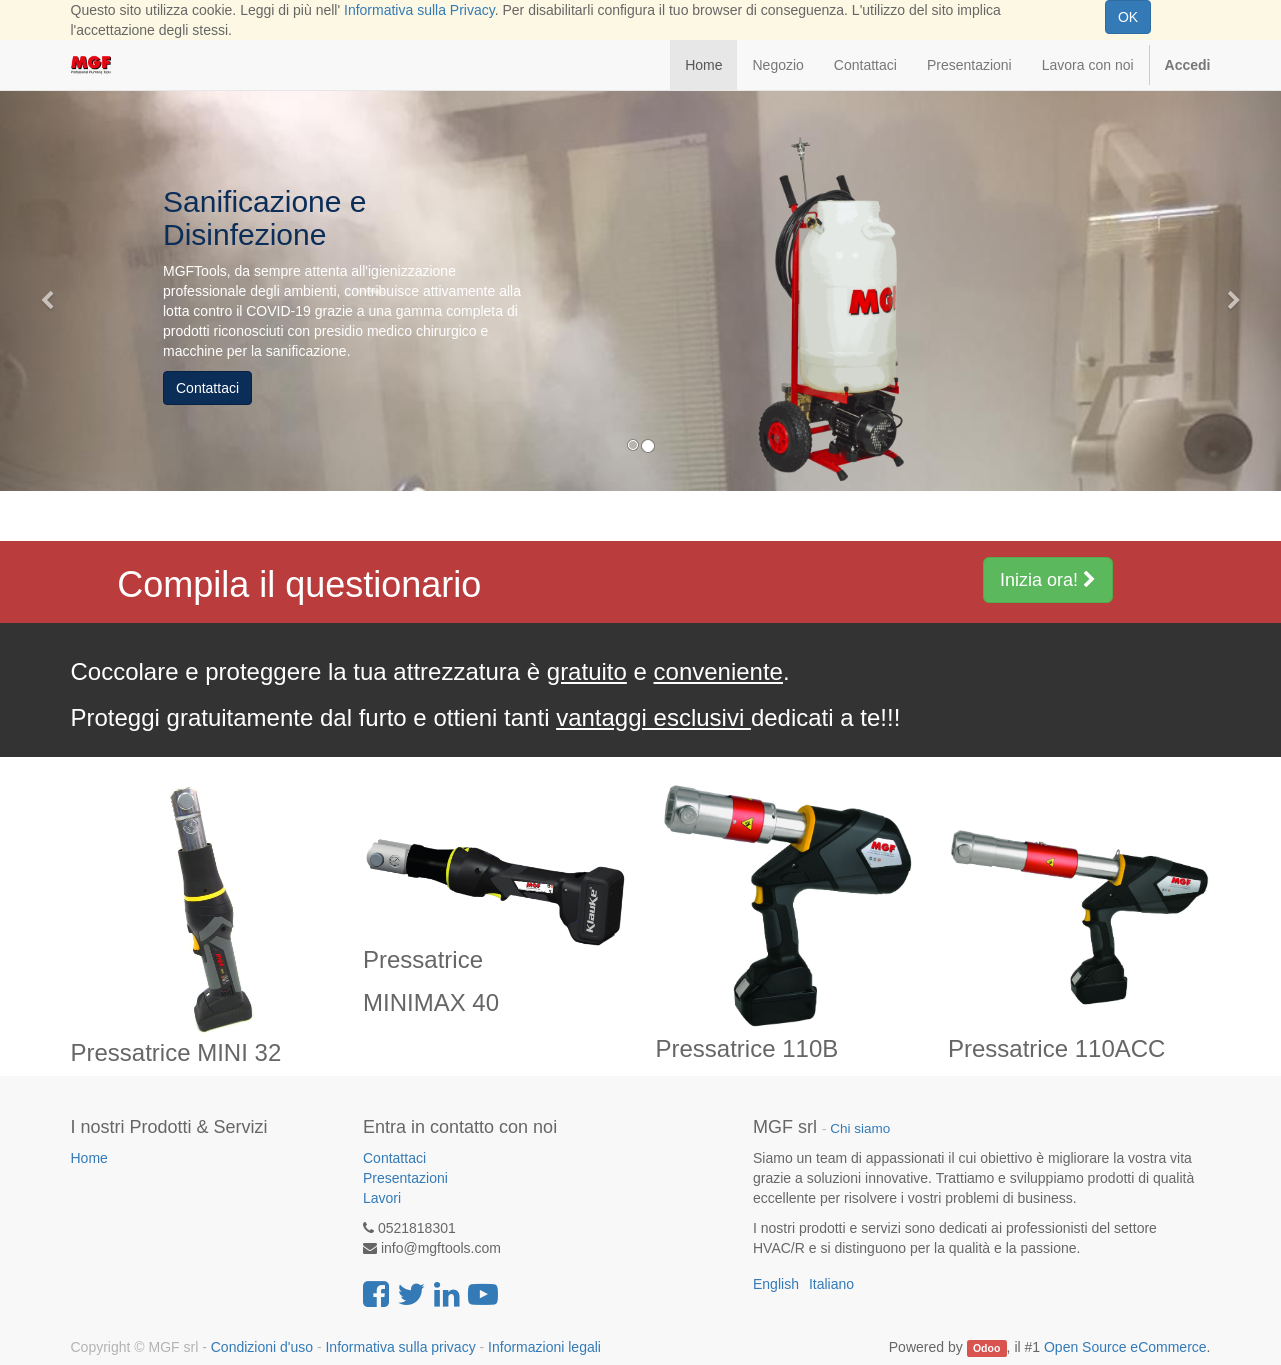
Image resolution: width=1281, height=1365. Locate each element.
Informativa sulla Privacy (419, 10)
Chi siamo (860, 1128)
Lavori (382, 1198)
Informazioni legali (544, 1347)
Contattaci (207, 388)
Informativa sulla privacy (400, 1347)
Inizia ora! (1048, 580)
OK (1128, 17)
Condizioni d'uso (262, 1347)
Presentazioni (405, 1178)
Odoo (986, 1348)
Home (89, 1158)
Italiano (831, 1284)
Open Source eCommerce (1125, 1347)
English (776, 1284)
